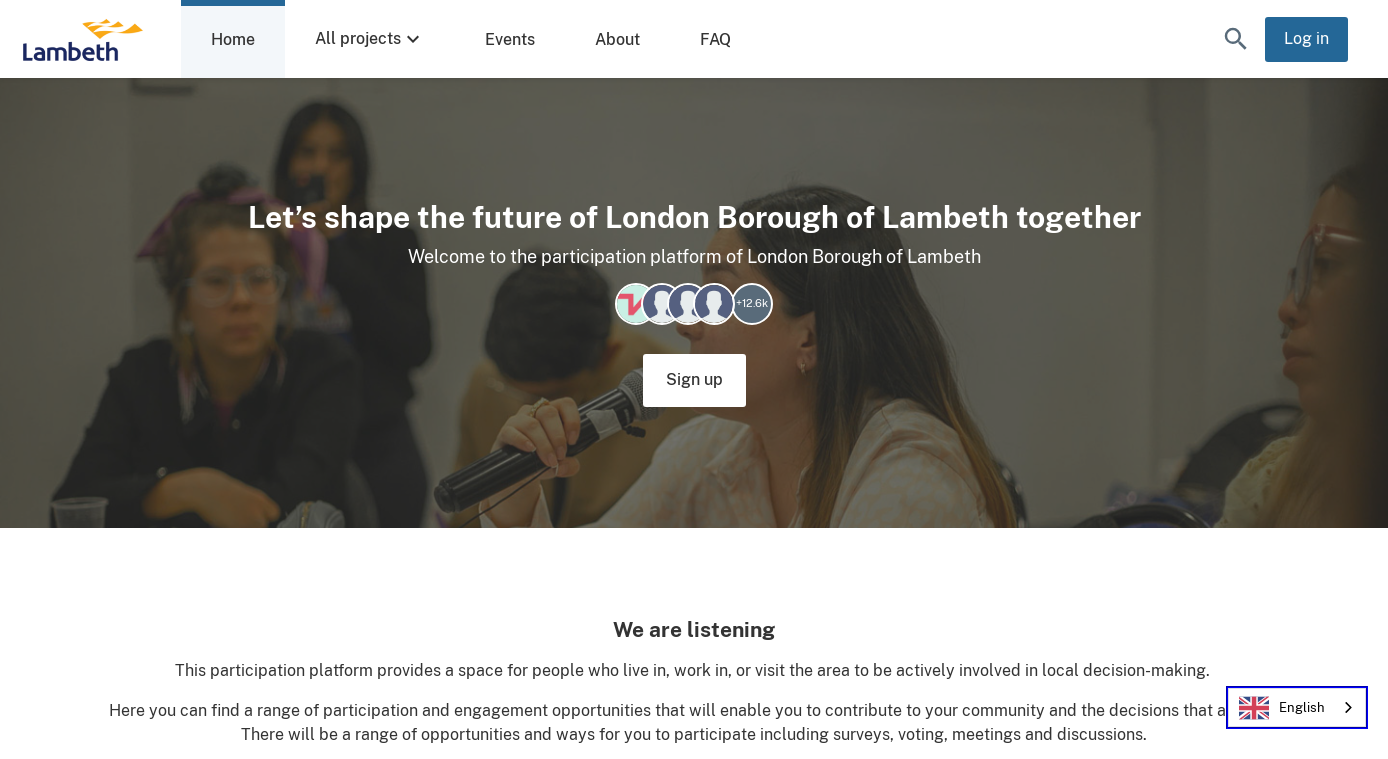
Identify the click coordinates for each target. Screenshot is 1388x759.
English (1282, 708)
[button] (1236, 39)
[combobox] (1297, 707)
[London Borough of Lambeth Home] (83, 39)
